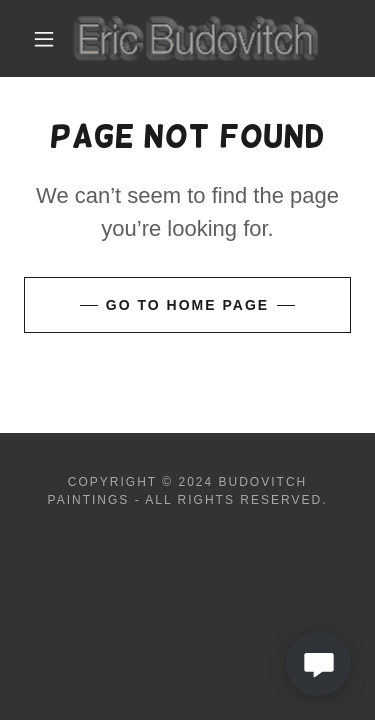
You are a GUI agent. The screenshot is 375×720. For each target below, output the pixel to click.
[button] (44, 39)
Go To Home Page (187, 305)
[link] (191, 38)
